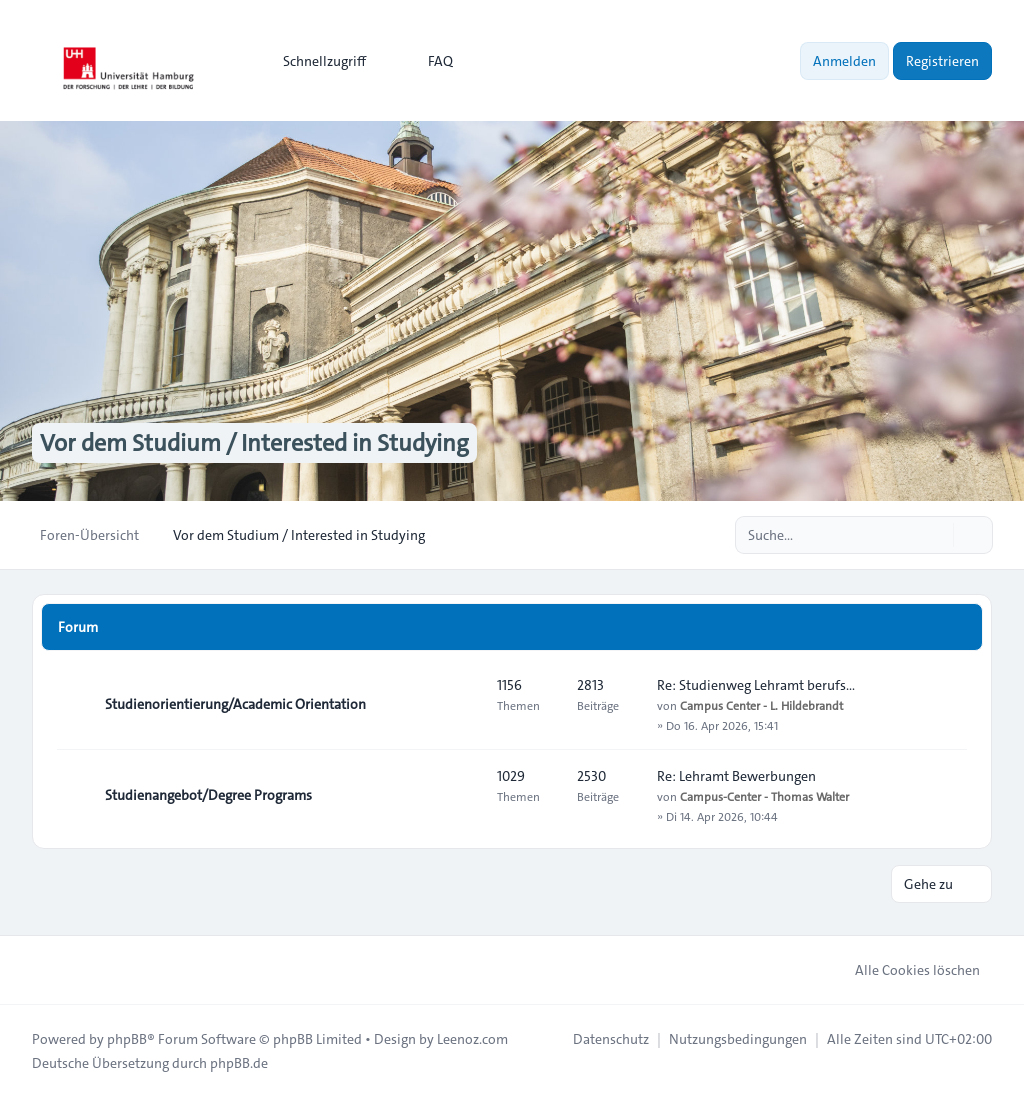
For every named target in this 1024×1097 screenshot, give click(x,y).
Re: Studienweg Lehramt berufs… (756, 685)
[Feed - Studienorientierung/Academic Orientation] (464, 704)
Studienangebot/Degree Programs (208, 795)
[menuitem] (315, 61)
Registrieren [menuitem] (942, 61)
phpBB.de (239, 1063)
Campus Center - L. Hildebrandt (761, 705)
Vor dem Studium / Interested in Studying (254, 443)
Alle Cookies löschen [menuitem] (904, 970)
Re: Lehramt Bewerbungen (736, 776)
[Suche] (936, 535)
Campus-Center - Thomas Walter (764, 796)
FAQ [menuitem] (427, 61)
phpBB (127, 1039)
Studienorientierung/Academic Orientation (235, 704)
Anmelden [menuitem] (844, 61)
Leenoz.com (472, 1039)
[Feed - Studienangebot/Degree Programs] (464, 795)
